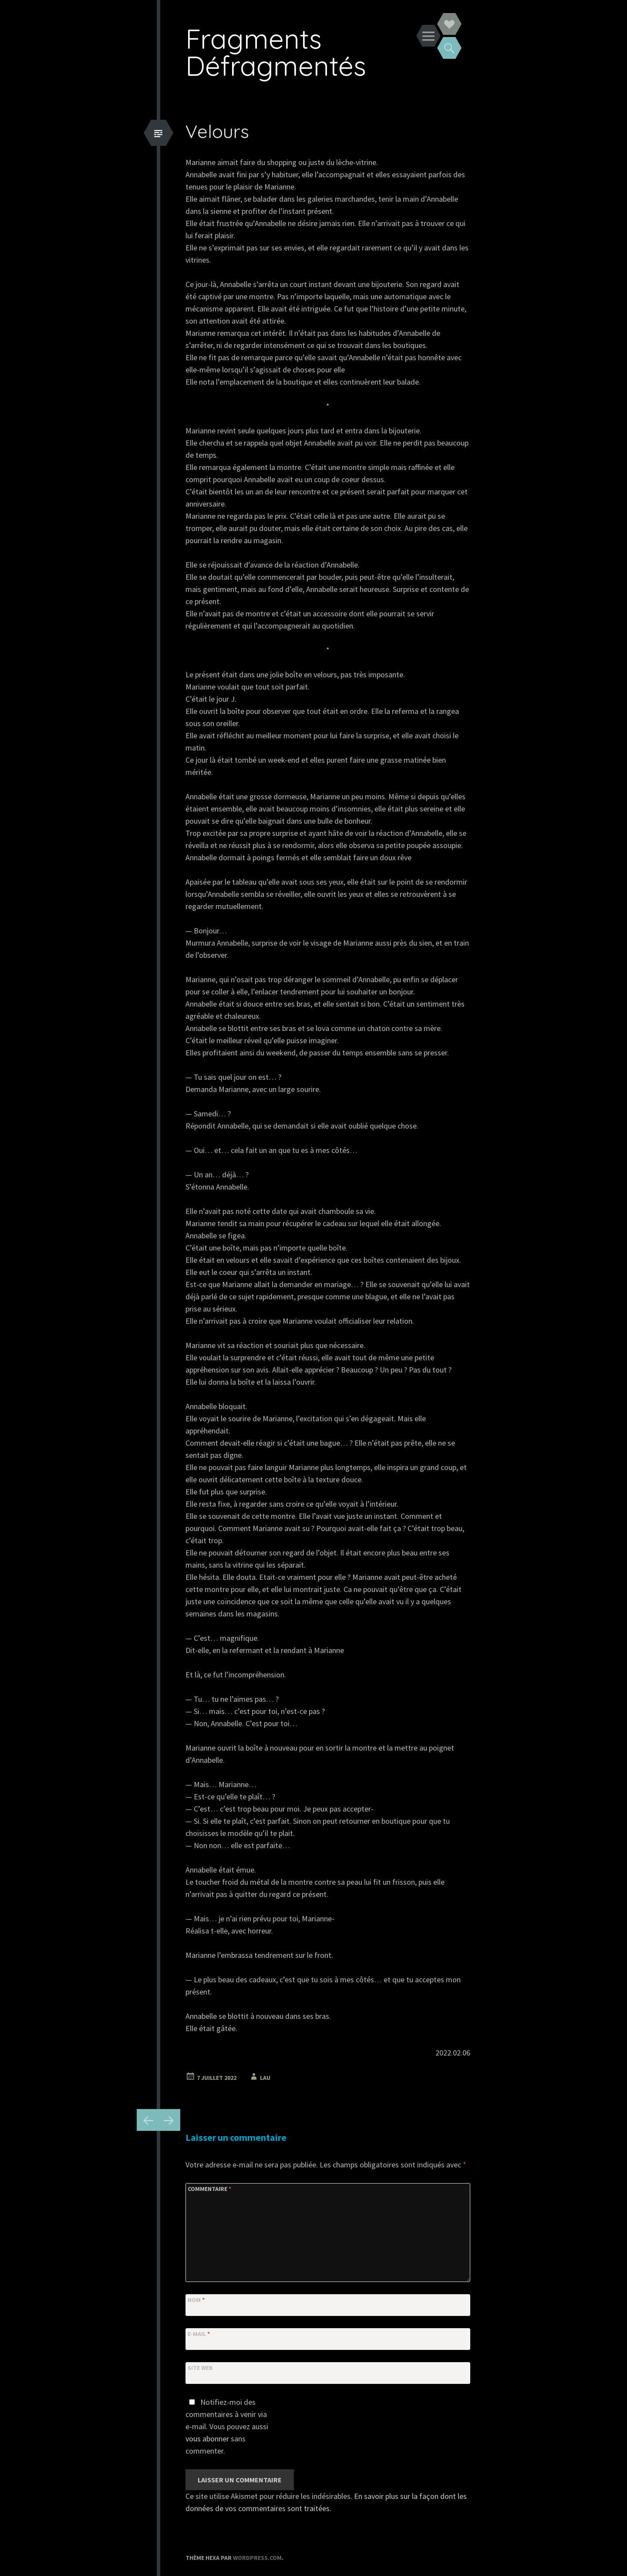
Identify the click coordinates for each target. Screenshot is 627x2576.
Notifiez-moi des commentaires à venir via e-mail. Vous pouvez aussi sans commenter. (226, 2426)
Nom (196, 2300)
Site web (200, 2368)
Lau (265, 2078)
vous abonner (207, 2439)
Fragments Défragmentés (275, 52)
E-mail (199, 2334)
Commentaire (209, 2189)
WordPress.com (257, 2558)
